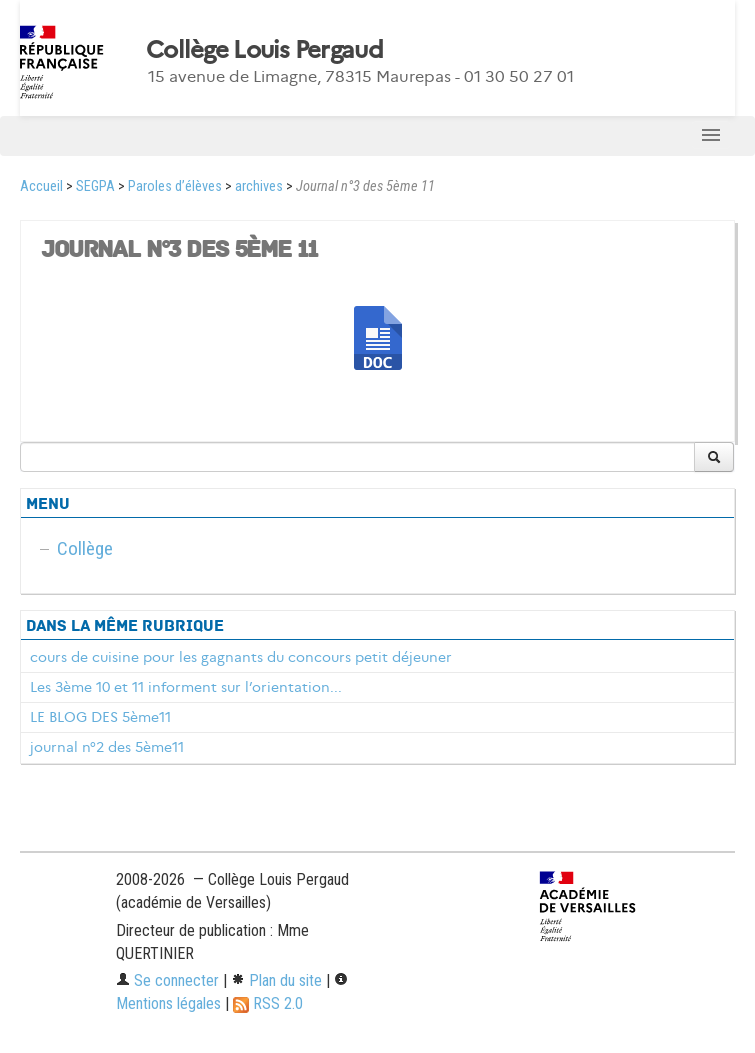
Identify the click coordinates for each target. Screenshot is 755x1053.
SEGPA (95, 186)
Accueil (41, 186)
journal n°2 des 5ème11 (107, 747)
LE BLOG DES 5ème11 (100, 717)
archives (259, 186)
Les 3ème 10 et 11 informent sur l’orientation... (186, 687)
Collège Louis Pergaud (264, 50)
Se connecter (167, 980)
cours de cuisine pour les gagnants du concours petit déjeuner (241, 657)
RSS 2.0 (268, 1003)
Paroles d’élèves (175, 186)
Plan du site (276, 980)
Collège (85, 548)
